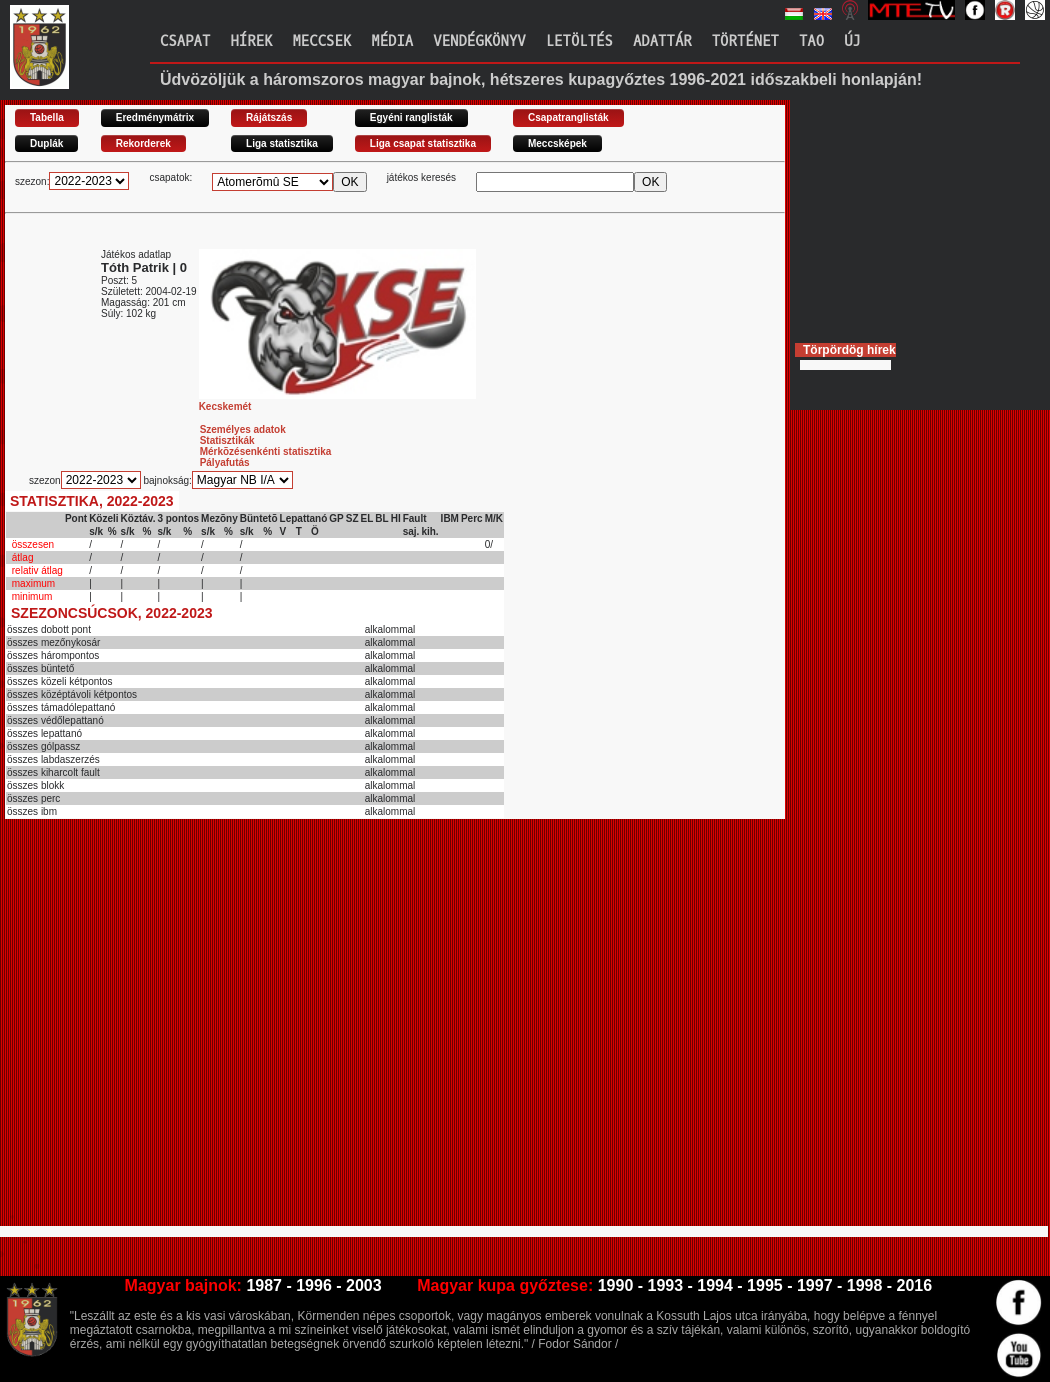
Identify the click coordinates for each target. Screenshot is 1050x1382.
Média (392, 41)
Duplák (46, 143)
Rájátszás (269, 117)
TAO (811, 41)
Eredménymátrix (155, 117)
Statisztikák (227, 440)
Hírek (251, 41)
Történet (745, 41)
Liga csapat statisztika (423, 143)
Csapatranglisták (568, 117)
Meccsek (321, 41)
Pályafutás (225, 462)
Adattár (662, 41)
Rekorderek (143, 143)
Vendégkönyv (479, 41)
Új (852, 41)
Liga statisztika (282, 143)
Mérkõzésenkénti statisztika (266, 451)
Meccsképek (557, 143)
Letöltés (579, 41)
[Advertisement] (190, 1031)
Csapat (185, 41)
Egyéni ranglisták (411, 117)
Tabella (47, 117)
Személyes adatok (243, 429)
